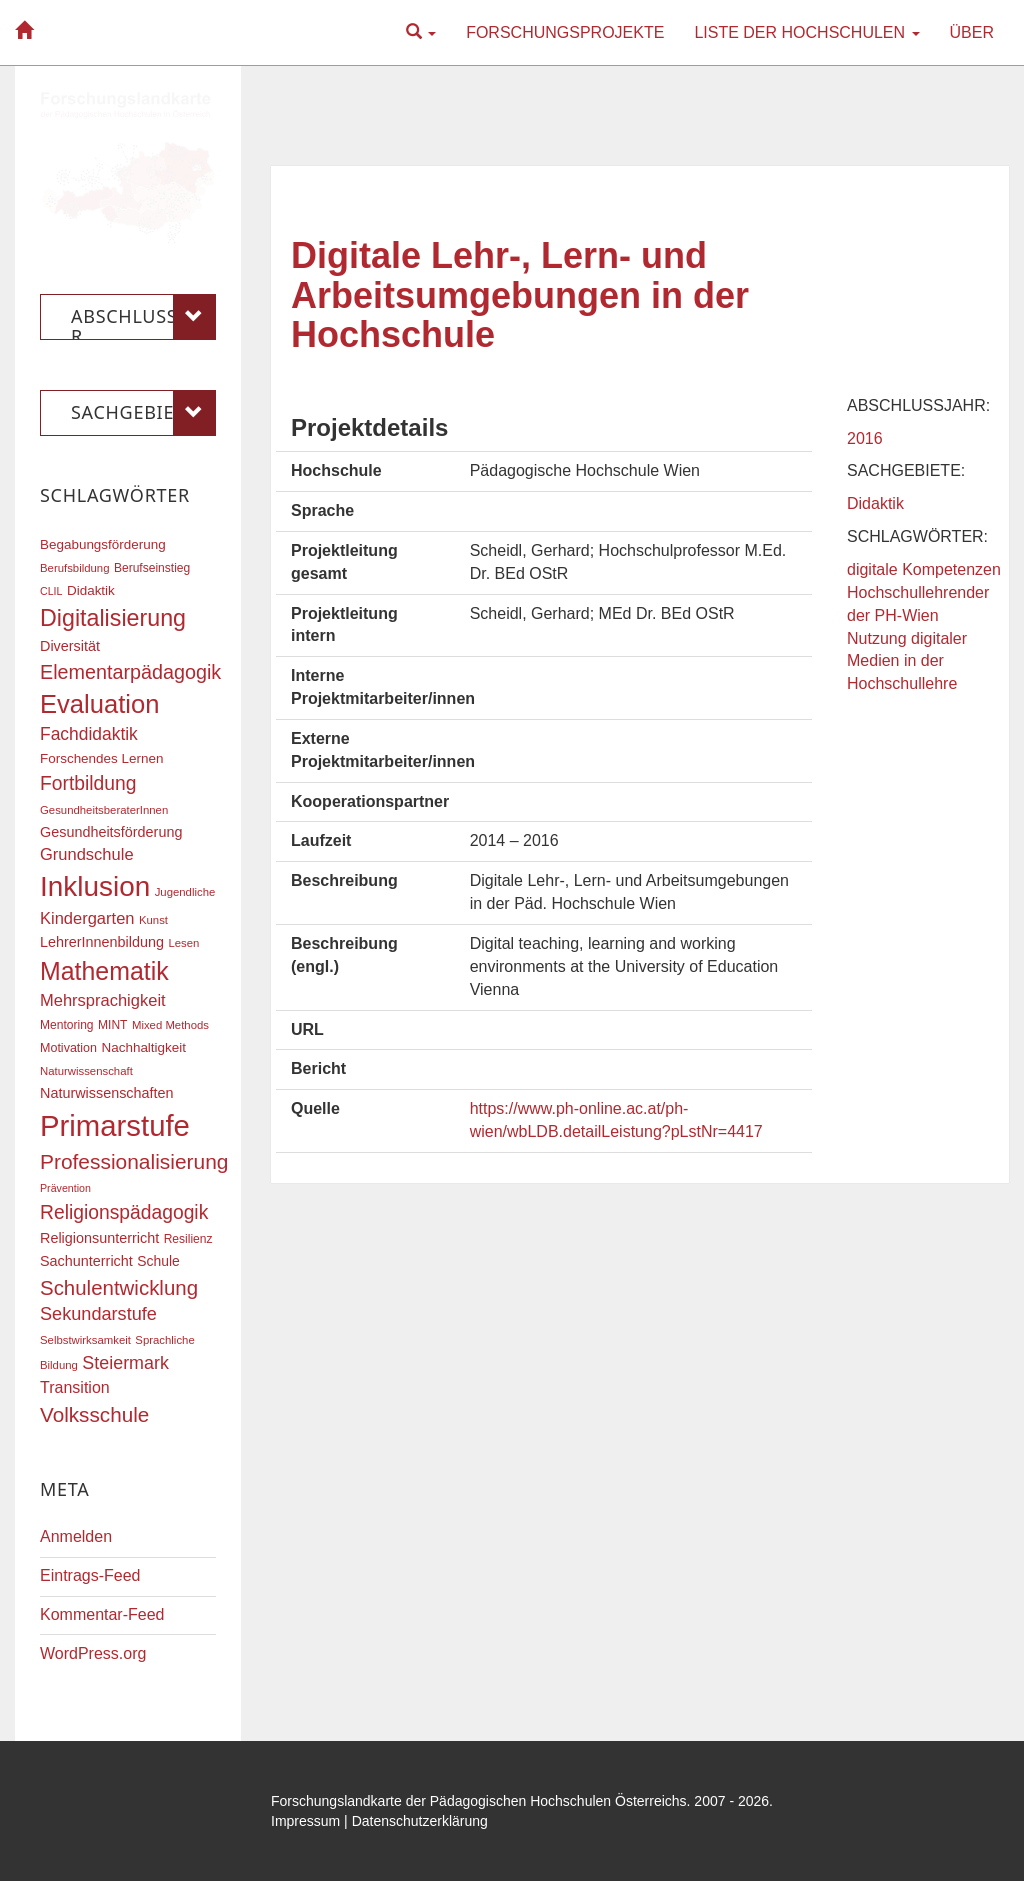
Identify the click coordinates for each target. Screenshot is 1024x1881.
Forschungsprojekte (565, 32)
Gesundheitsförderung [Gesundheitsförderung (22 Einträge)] (111, 832)
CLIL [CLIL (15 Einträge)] (51, 591)
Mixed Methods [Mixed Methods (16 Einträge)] (170, 1025)
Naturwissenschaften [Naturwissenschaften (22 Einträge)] (107, 1093)
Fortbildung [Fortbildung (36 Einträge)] (88, 783)
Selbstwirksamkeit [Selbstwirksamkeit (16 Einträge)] (85, 1340)
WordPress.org (93, 1653)
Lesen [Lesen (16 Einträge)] (183, 943)
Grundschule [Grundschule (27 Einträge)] (87, 854)
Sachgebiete (143, 413)
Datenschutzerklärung (420, 1821)
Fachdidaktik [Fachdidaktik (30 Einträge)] (89, 734)
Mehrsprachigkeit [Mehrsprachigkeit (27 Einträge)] (103, 1000)
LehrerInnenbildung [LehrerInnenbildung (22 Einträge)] (102, 942)
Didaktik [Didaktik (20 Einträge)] (91, 590)
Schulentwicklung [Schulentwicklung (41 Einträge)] (119, 1287)
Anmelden (76, 1536)
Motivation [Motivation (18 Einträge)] (68, 1048)
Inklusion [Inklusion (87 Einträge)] (95, 886)
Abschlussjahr (143, 317)
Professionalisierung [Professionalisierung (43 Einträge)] (134, 1161)
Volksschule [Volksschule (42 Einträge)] (94, 1414)
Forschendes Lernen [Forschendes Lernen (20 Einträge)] (101, 758)
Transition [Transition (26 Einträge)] (75, 1387)
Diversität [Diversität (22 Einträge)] (70, 646)
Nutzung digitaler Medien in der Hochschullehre (907, 661)
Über (972, 32)
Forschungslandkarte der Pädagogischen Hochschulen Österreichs (479, 1801)
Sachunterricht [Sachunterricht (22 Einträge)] (86, 1261)
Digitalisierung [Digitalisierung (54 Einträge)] (113, 618)
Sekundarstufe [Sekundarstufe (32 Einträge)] (98, 1314)
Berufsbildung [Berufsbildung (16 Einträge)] (74, 568)
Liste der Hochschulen (806, 32)
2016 (865, 438)
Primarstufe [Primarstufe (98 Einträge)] (115, 1125)
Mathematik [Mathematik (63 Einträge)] (104, 971)
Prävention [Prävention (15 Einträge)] (65, 1188)
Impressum (305, 1821)
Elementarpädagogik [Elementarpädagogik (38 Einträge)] (130, 672)
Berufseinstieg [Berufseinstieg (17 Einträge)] (152, 568)
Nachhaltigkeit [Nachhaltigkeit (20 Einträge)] (144, 1047)
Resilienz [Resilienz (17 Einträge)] (188, 1239)
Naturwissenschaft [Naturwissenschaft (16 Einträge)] (86, 1071)
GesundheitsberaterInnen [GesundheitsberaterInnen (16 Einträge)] (104, 810)
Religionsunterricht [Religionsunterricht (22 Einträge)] (99, 1238)
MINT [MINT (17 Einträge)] (112, 1025)
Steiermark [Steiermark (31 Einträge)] (125, 1363)
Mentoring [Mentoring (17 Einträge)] (67, 1025)
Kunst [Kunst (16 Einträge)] (153, 920)
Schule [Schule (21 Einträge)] (158, 1261)
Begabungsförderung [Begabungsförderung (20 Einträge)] (103, 544)
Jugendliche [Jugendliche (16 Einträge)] (185, 892)
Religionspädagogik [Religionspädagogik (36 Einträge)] (124, 1212)
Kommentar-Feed (102, 1614)
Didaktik (875, 503)
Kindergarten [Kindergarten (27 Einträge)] (87, 918)
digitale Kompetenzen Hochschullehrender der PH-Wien (924, 592)
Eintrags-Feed (90, 1575)
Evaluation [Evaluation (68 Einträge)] (100, 704)
